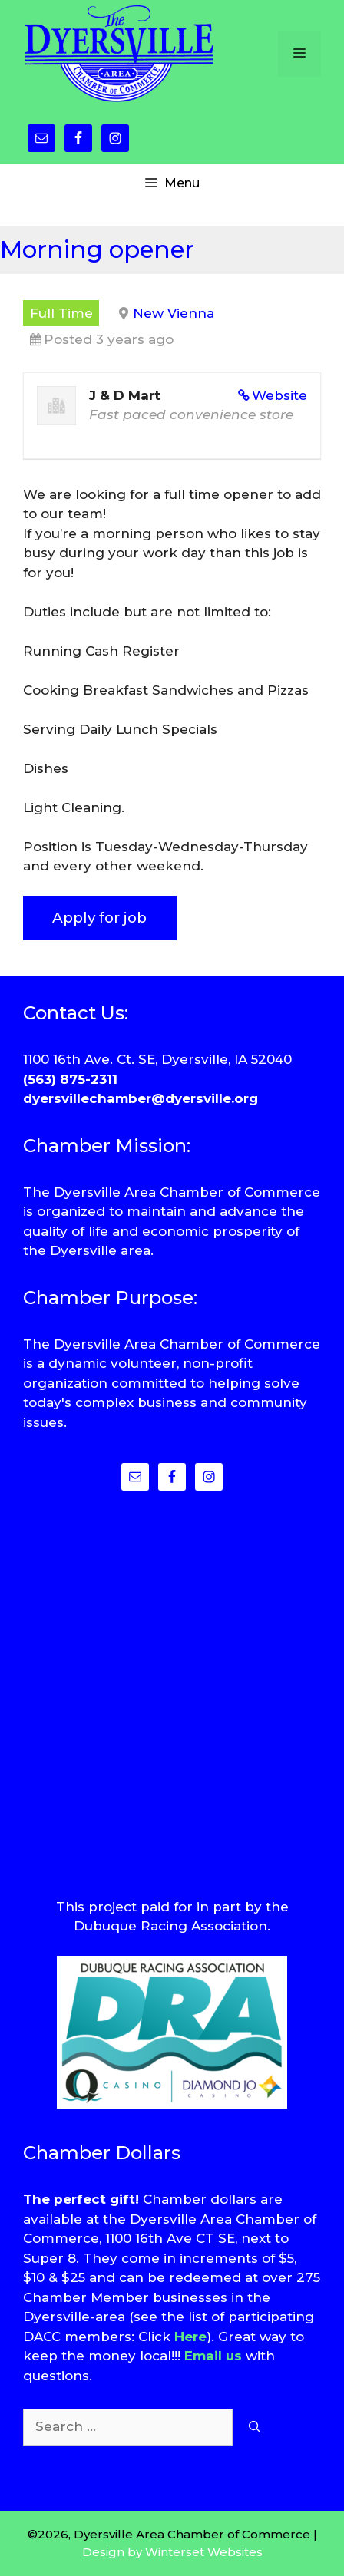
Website (279, 395)
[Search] (254, 2427)
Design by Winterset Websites (172, 2552)
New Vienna (173, 313)
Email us (213, 2355)
